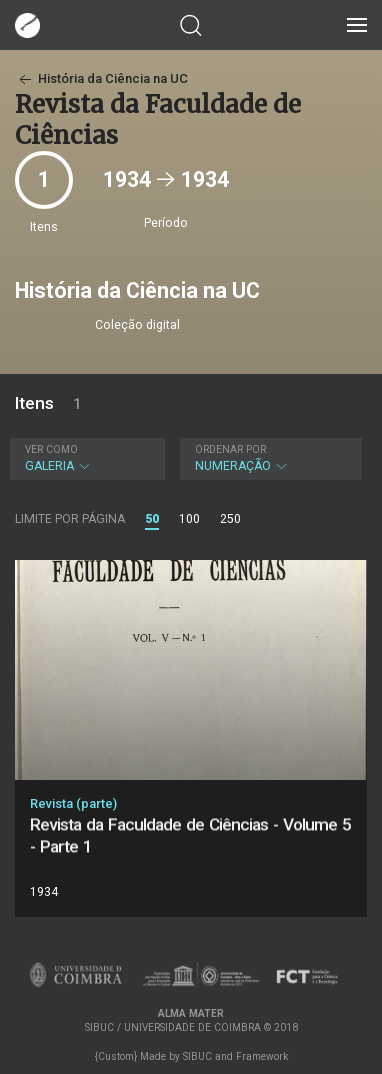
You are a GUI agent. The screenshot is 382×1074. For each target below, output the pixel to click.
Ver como (51, 449)
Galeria (85, 458)
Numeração (268, 458)
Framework (262, 1056)
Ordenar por (230, 449)
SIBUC (197, 1056)
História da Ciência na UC (101, 78)
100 (189, 519)
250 (230, 519)
